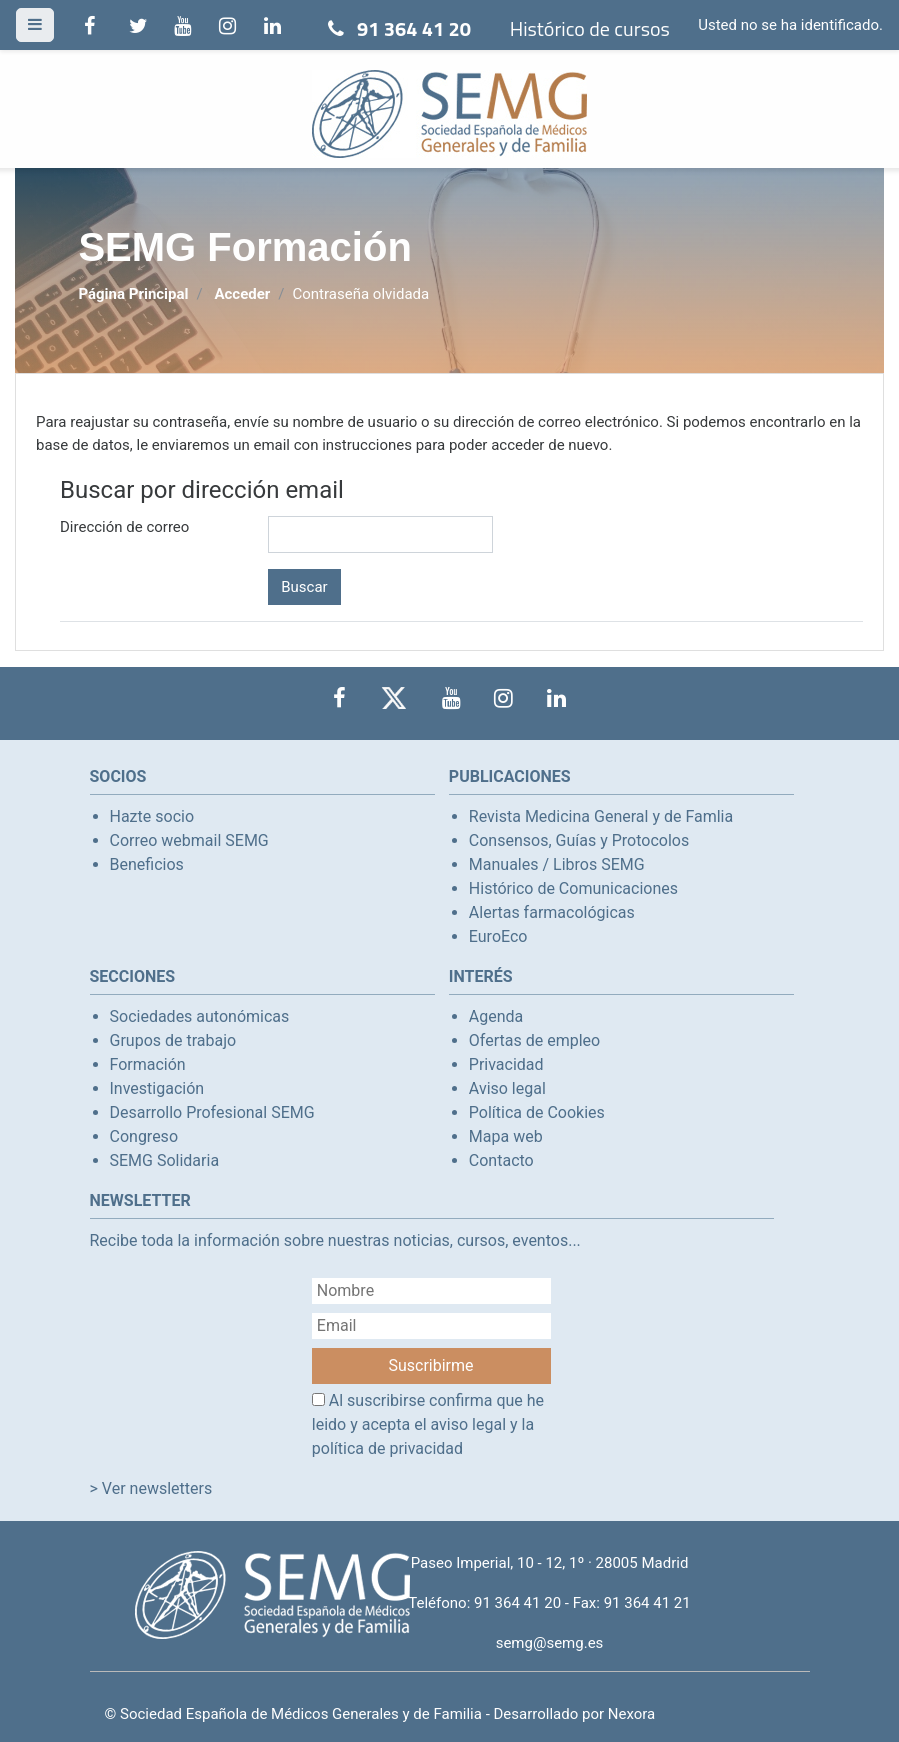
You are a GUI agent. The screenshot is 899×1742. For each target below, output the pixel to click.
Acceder (242, 294)
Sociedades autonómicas (200, 1016)
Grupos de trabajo (173, 1040)
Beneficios (147, 864)
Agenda (496, 1016)
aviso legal (469, 1424)
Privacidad (506, 1064)
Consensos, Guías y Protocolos (579, 840)
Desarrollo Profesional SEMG (212, 1112)
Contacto (501, 1160)
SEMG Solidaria (165, 1160)
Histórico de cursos (590, 28)
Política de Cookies (537, 1112)
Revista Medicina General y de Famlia (601, 816)
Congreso (144, 1136)
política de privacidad (387, 1448)
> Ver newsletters (151, 1488)
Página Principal (133, 294)
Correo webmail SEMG (189, 840)
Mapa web (506, 1136)
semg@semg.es (550, 1643)
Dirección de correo (124, 527)
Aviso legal (507, 1088)
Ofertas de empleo (534, 1040)
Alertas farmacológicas (552, 912)
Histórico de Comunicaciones (573, 888)
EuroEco (498, 936)
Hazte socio (152, 816)
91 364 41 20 (414, 28)
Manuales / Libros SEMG (557, 864)
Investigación (157, 1088)
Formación (148, 1064)
